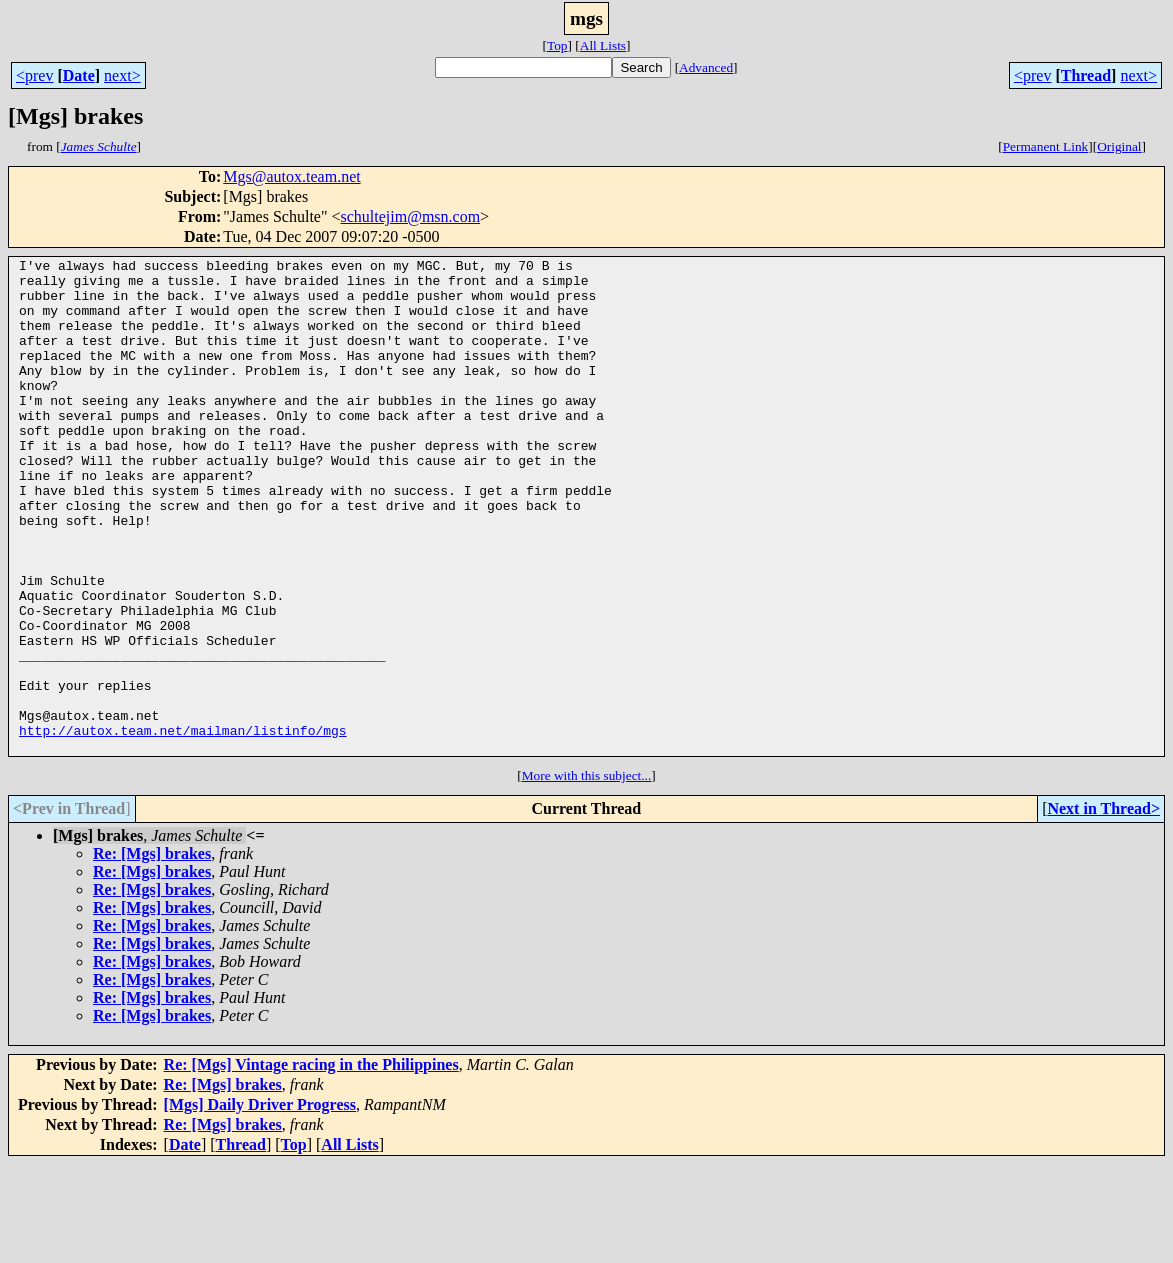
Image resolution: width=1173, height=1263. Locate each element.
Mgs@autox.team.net (291, 176)
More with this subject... (587, 874)
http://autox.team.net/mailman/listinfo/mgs (183, 826)
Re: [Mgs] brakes (152, 952)
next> (122, 75)
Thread (1086, 75)
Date (79, 75)
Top (557, 45)
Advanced (706, 67)
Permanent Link (1046, 146)
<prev (34, 75)
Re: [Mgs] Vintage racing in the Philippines (311, 1163)
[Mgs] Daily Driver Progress (260, 1203)
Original (1119, 146)
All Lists (603, 45)
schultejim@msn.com (410, 216)
